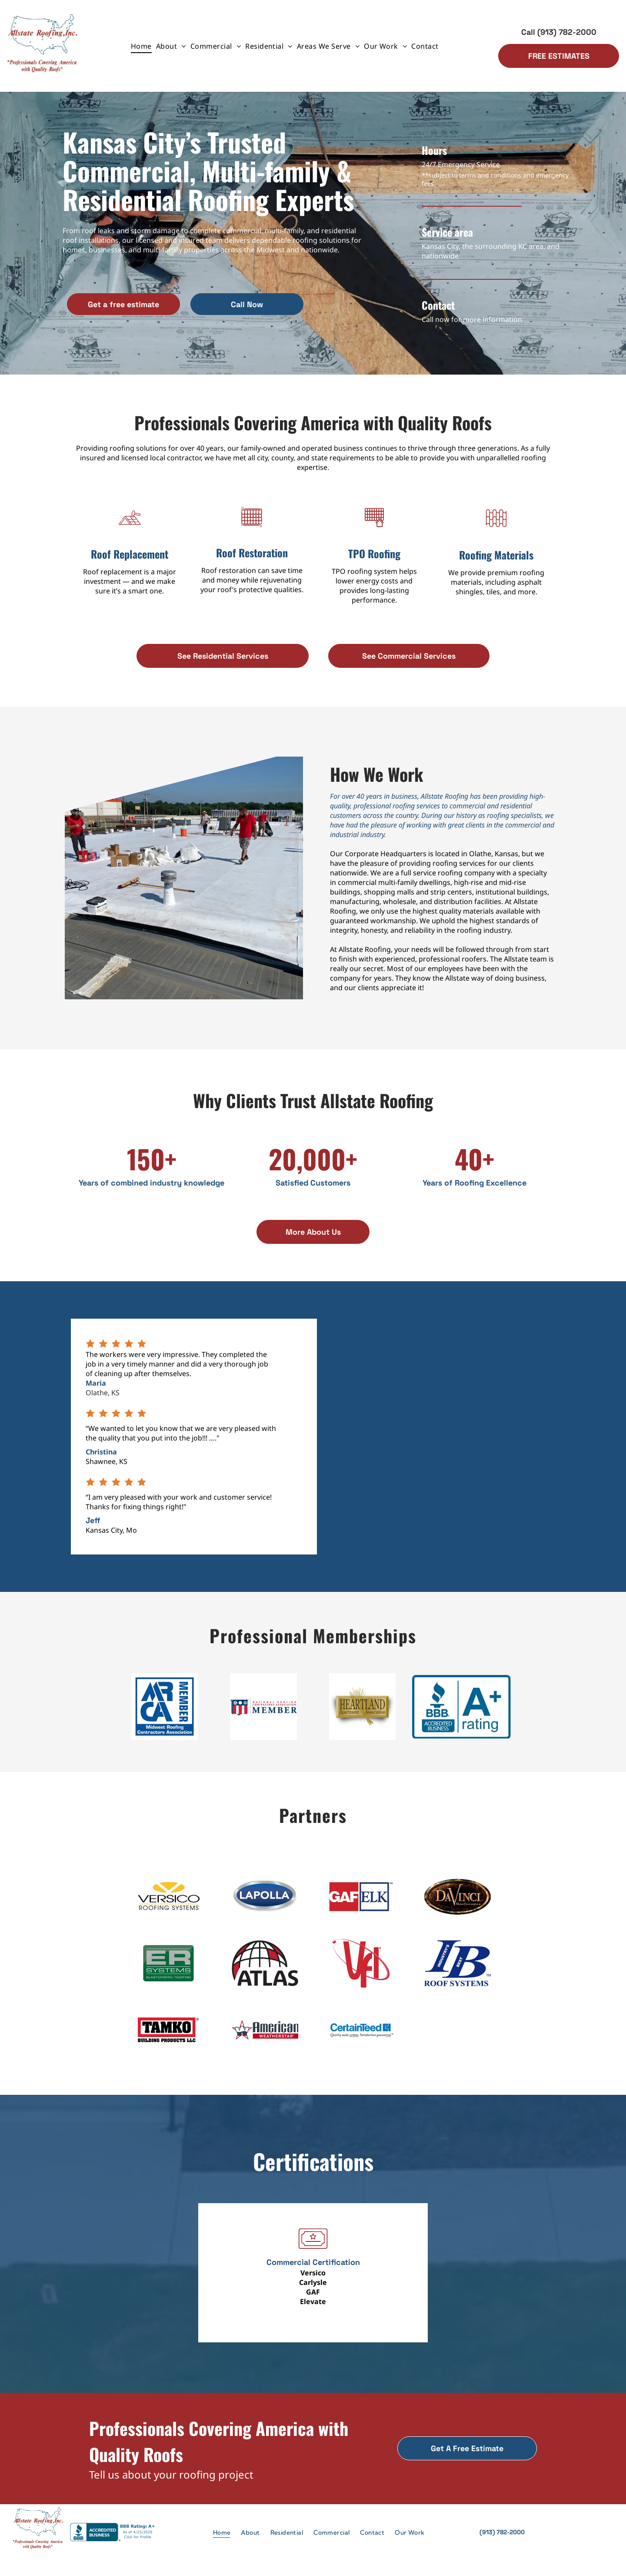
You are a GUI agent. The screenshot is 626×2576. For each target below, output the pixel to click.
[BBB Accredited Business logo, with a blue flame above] (461, 1708)
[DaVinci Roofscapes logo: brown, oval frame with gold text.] (458, 1902)
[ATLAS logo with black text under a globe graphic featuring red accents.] (264, 1973)
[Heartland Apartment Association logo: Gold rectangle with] (362, 1708)
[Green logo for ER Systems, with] (168, 1973)
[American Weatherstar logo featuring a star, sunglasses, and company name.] (264, 2043)
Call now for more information (472, 319)
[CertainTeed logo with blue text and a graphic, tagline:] (361, 2043)
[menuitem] (141, 46)
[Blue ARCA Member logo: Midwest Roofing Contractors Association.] (164, 1708)
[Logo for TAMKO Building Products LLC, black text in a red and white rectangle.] (168, 2043)
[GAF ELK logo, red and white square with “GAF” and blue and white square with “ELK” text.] (361, 1902)
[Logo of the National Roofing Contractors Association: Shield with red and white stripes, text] (263, 1708)
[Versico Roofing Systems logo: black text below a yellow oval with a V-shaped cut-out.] (168, 1902)
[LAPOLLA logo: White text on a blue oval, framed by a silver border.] (264, 1902)
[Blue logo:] (458, 1973)
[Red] (361, 1973)
